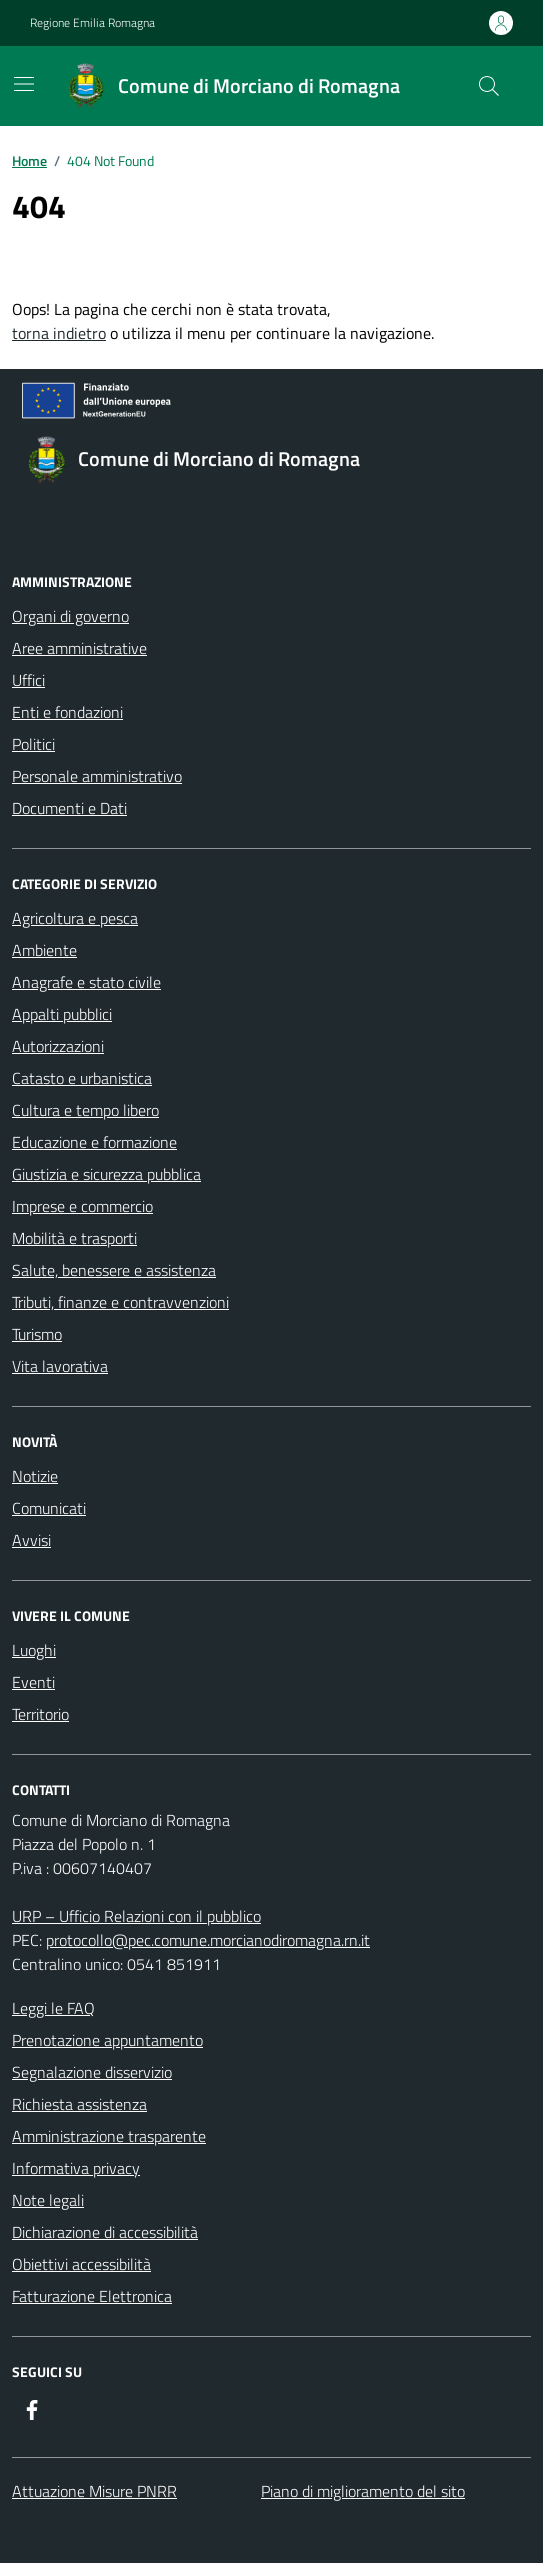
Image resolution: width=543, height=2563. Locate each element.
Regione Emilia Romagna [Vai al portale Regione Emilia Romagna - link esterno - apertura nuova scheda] (92, 23)
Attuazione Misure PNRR (94, 2491)
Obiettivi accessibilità (81, 2264)
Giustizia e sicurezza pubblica (106, 1174)
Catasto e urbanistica (82, 1078)
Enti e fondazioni (67, 712)
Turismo (37, 1334)
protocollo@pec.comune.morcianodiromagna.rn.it (208, 1940)
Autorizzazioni (58, 1046)
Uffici (28, 680)
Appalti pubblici (62, 1014)
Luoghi (34, 1650)
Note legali (48, 2200)
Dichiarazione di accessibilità (105, 2232)
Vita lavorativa (60, 1366)
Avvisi (31, 1540)
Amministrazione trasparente (109, 2136)
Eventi (33, 1682)
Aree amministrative (79, 648)
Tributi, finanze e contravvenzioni (120, 1302)
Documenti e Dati (69, 808)
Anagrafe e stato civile (86, 982)
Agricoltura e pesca (75, 918)
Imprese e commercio (82, 1206)
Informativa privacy (76, 2168)
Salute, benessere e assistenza (114, 1270)
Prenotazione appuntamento (107, 2040)
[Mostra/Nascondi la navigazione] (24, 84)
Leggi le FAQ (53, 2008)
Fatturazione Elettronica (92, 2296)
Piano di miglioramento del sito (363, 2491)
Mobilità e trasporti (74, 1238)
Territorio (40, 1714)
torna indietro (59, 333)
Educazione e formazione (94, 1142)
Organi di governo (70, 616)
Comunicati (49, 1508)
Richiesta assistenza (79, 2104)
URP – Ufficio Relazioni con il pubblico (136, 1916)
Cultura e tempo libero (85, 1110)
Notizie (35, 1476)
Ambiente (44, 950)
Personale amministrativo (97, 776)
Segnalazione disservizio (92, 2072)
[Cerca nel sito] (489, 86)
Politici (33, 744)
